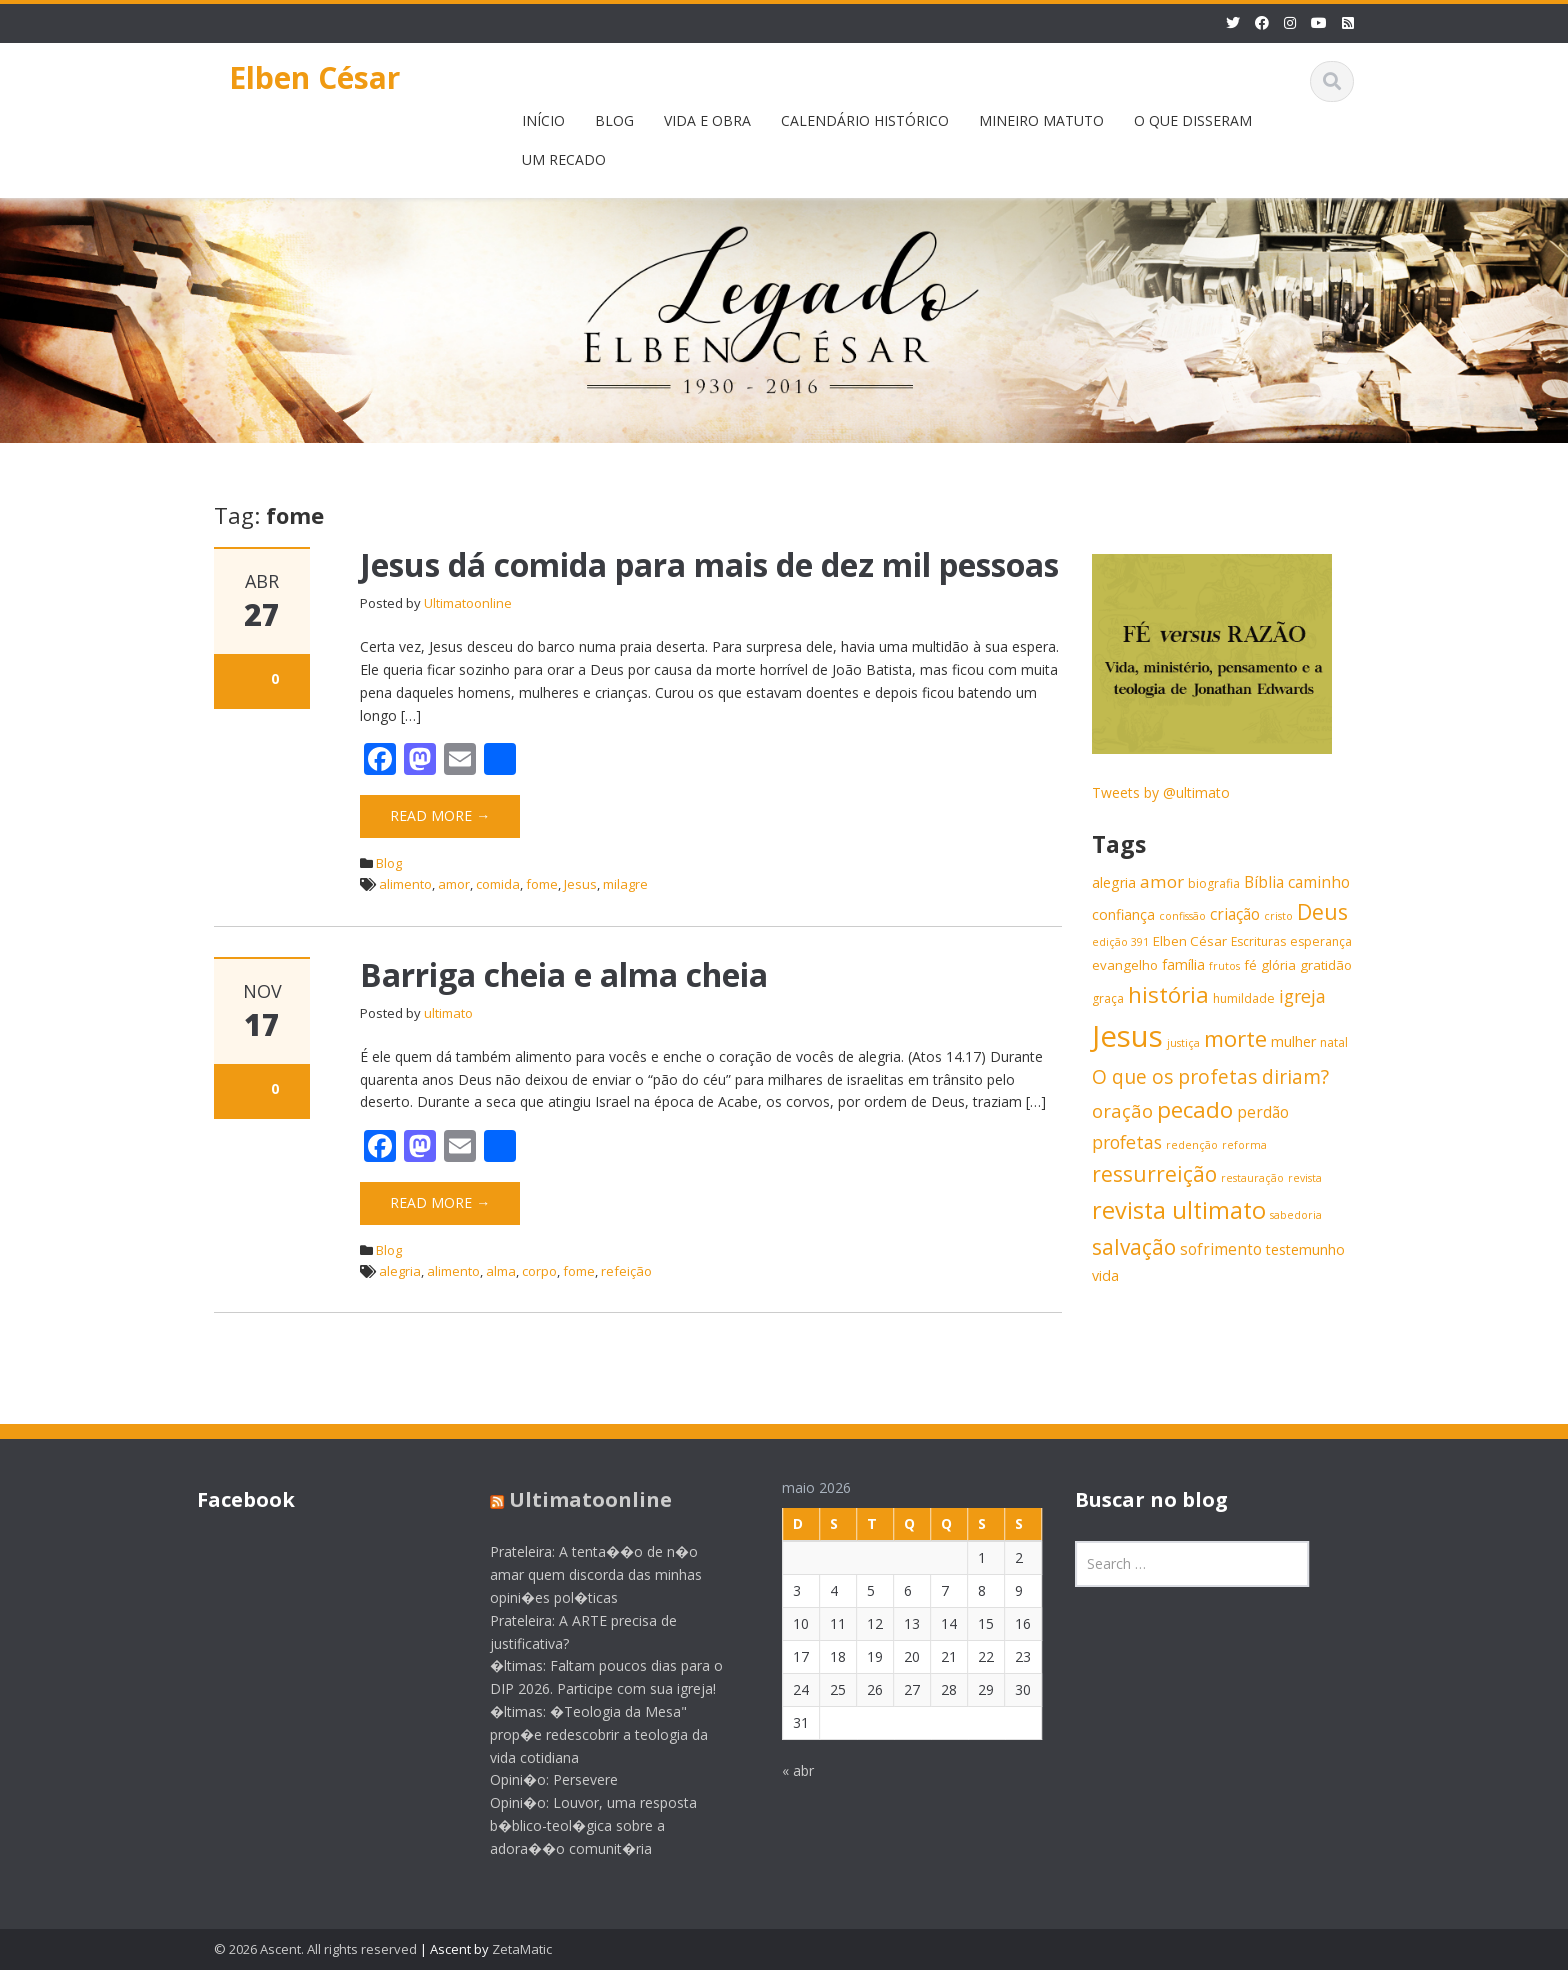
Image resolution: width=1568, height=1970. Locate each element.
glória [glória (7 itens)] (1278, 965)
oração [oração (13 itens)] (1122, 1110)
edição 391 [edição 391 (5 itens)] (1120, 942)
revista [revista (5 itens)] (1305, 1178)
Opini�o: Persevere (539, 1779)
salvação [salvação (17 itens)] (1134, 1247)
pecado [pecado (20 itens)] (1195, 1109)
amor (454, 884)
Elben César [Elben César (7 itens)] (1190, 941)
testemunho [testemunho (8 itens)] (1305, 1249)
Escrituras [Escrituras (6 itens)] (1258, 941)
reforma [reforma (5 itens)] (1244, 1145)
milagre (625, 884)
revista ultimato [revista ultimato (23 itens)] (1179, 1210)
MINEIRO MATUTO (1041, 120)
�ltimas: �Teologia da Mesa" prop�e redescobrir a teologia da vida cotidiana (584, 1734)
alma (501, 1271)
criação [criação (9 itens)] (1235, 914)
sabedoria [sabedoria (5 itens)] (1296, 1215)
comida (498, 884)
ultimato (448, 1013)
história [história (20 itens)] (1168, 994)
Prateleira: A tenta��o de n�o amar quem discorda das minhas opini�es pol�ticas (581, 1574)
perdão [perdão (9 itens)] (1263, 1112)
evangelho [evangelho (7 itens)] (1125, 965)
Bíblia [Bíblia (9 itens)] (1264, 882)
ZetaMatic (522, 1949)
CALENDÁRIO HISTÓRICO (865, 120)
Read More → (440, 815)
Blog (389, 863)
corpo (539, 1271)
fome (542, 884)
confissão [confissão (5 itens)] (1182, 916)
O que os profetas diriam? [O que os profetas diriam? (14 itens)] (1210, 1076)
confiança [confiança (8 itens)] (1123, 914)
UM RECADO (564, 159)
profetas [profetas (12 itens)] (1127, 1142)
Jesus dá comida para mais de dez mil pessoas (709, 564)
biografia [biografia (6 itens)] (1214, 883)
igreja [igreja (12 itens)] (1302, 996)
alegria (400, 1271)
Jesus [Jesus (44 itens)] (1127, 1036)
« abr (783, 1770)
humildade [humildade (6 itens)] (1244, 998)
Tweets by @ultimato (1161, 792)
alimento (405, 884)
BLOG (614, 120)
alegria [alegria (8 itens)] (1114, 882)
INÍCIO (543, 120)
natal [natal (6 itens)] (1334, 1042)
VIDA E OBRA (707, 120)
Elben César (314, 77)
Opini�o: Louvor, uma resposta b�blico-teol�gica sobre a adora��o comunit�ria (578, 1825)
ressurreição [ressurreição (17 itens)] (1154, 1174)
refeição (626, 1271)
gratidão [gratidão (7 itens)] (1326, 965)
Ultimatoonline (468, 603)
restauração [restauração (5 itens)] (1252, 1178)
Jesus (580, 884)
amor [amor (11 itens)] (1162, 881)
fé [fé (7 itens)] (1250, 965)
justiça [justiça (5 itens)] (1183, 1043)
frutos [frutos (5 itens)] (1224, 966)
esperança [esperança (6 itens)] (1321, 941)
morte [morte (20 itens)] (1235, 1038)
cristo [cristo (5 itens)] (1278, 916)
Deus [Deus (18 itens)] (1322, 911)
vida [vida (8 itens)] (1105, 1275)
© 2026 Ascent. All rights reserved (315, 1949)
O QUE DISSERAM (1193, 120)
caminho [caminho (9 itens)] (1319, 882)
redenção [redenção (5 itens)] (1192, 1145)
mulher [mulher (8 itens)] (1293, 1041)
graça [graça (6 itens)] (1108, 998)
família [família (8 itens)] (1183, 964)
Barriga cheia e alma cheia (564, 974)
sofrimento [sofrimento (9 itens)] (1221, 1249)
